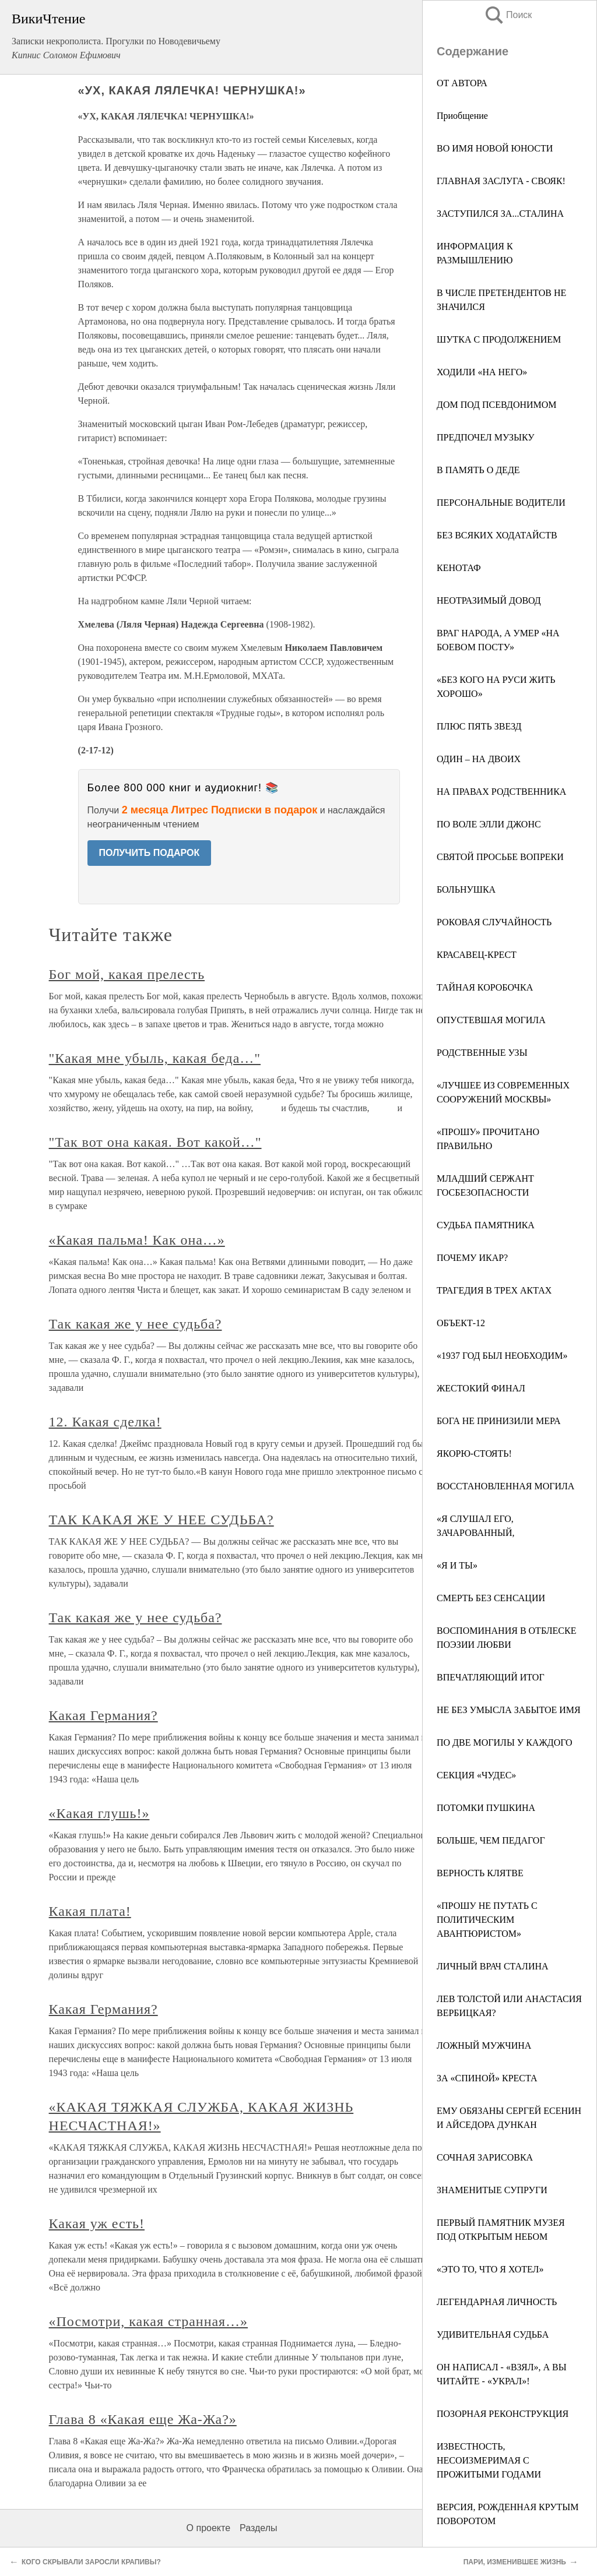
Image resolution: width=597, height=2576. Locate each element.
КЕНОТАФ (459, 568)
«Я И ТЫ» (457, 1565)
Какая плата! (90, 1911)
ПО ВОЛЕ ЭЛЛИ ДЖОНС (489, 824)
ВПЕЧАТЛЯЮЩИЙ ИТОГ (491, 1677)
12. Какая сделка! (105, 1421)
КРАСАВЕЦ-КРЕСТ (477, 955)
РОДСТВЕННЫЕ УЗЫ (482, 1053)
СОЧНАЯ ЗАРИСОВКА (485, 2157)
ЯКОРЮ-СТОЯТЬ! (474, 1453)
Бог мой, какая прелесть (127, 974)
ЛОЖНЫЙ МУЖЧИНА (484, 2045)
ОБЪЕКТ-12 (461, 1323)
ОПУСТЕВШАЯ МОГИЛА (491, 1020)
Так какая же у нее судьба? (135, 1323)
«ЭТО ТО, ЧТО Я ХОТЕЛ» (490, 2269)
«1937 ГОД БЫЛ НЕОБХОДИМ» (502, 1356)
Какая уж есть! (97, 2223)
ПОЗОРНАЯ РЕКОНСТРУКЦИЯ (502, 2414)
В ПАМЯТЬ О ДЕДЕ (478, 470)
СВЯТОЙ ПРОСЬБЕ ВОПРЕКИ (500, 857)
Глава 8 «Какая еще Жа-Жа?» (143, 2419)
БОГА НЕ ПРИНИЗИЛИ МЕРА (499, 1421)
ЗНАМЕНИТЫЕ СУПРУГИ (492, 2190)
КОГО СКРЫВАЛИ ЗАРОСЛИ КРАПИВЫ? (91, 2562)
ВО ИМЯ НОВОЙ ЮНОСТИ (495, 148)
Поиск (508, 15)
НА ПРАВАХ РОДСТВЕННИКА (501, 792)
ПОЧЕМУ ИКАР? (472, 1258)
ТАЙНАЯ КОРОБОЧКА (485, 987)
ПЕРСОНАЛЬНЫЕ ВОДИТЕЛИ (501, 503)
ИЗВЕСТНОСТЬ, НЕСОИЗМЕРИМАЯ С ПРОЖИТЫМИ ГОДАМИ (489, 2460)
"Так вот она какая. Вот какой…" (155, 1142)
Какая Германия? (103, 1715)
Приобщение (462, 116)
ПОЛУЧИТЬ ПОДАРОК (149, 853)
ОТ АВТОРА (462, 83)
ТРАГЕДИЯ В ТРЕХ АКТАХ (494, 1290)
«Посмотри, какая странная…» (148, 2321)
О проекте (208, 2528)
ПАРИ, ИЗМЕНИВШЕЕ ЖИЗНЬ (514, 2562)
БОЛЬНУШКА (466, 889)
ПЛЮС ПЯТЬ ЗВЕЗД (479, 726)
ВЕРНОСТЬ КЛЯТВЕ (480, 1873)
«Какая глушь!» (99, 1813)
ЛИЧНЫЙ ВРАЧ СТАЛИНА (493, 1966)
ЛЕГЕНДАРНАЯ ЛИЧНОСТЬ (497, 2302)
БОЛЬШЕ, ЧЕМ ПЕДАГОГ (491, 1840)
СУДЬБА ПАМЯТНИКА (486, 1225)
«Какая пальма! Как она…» (137, 1240)
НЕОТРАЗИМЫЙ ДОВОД (489, 600)
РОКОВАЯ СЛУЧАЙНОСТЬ (494, 922)
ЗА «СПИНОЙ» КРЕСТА (487, 2078)
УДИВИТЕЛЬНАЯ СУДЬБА (493, 2334)
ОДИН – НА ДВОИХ (479, 759)
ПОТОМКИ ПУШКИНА (486, 1808)
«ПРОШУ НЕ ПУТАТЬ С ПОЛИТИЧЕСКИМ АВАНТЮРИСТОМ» (487, 1920)
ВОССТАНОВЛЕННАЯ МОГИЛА (505, 1486)
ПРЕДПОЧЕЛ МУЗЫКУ (486, 437)
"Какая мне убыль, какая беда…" (155, 1058)
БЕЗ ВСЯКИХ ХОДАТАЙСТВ (497, 535)
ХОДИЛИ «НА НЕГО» (482, 372)
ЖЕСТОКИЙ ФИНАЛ (481, 1388)
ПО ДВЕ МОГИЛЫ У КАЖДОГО (505, 1742)
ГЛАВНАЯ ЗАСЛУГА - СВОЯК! (501, 181)
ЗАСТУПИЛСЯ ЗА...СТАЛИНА (500, 214)
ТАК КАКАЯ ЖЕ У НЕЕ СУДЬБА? (161, 1519)
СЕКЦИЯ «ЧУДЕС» (476, 1775)
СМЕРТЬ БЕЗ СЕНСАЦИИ (491, 1598)
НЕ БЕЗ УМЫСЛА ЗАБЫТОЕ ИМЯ (509, 1710)
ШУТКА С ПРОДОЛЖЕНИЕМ (499, 339)
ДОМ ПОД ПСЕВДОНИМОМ (497, 405)
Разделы (258, 2528)
